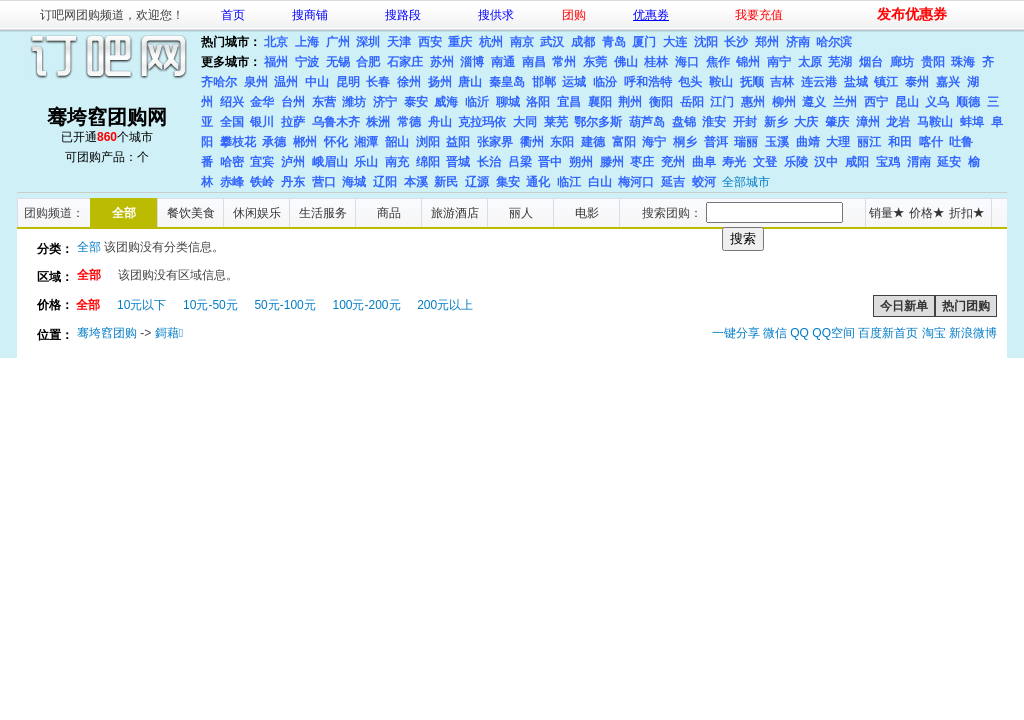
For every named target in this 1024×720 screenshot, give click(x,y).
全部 (124, 213)
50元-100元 (284, 305)
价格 (926, 213)
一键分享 (736, 333)
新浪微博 (973, 333)
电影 (587, 213)
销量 (886, 213)
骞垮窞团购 (107, 333)
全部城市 (746, 182)
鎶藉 (169, 333)
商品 (389, 213)
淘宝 (934, 333)
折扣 (966, 213)
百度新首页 (888, 333)
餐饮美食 (191, 213)
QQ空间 (833, 333)
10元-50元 (210, 305)
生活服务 (323, 213)
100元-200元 (366, 305)
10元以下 (141, 305)
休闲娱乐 (257, 213)
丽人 (521, 213)
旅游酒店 (455, 213)
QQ (799, 333)
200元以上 (445, 305)
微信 (775, 333)
